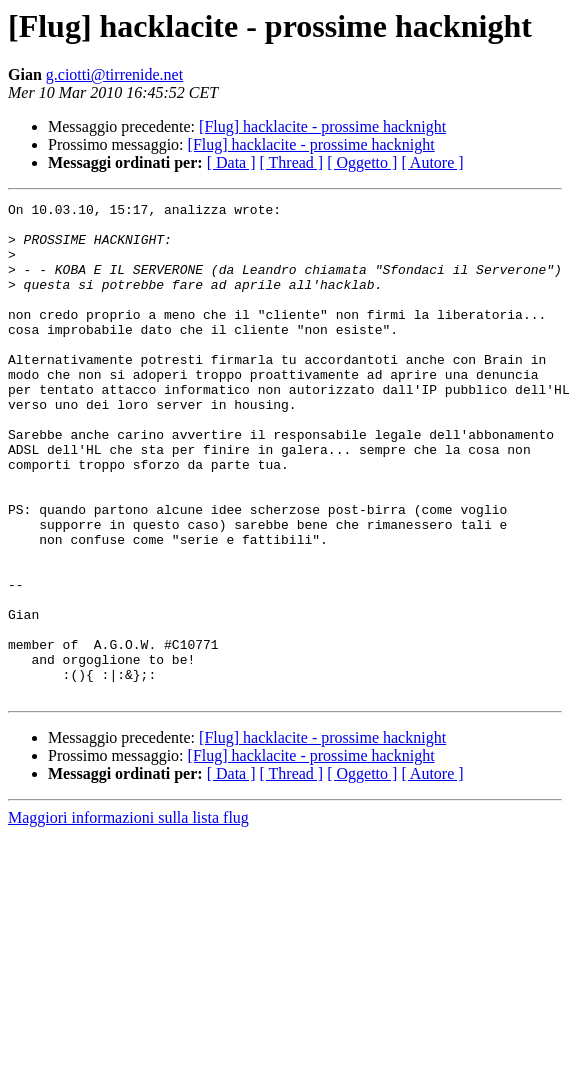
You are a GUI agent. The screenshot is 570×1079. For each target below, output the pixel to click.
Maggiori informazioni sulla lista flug (128, 916)
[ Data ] (231, 162)
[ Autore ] (432, 162)
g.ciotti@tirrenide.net (114, 74)
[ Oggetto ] (362, 162)
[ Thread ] (292, 162)
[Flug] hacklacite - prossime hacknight (322, 126)
